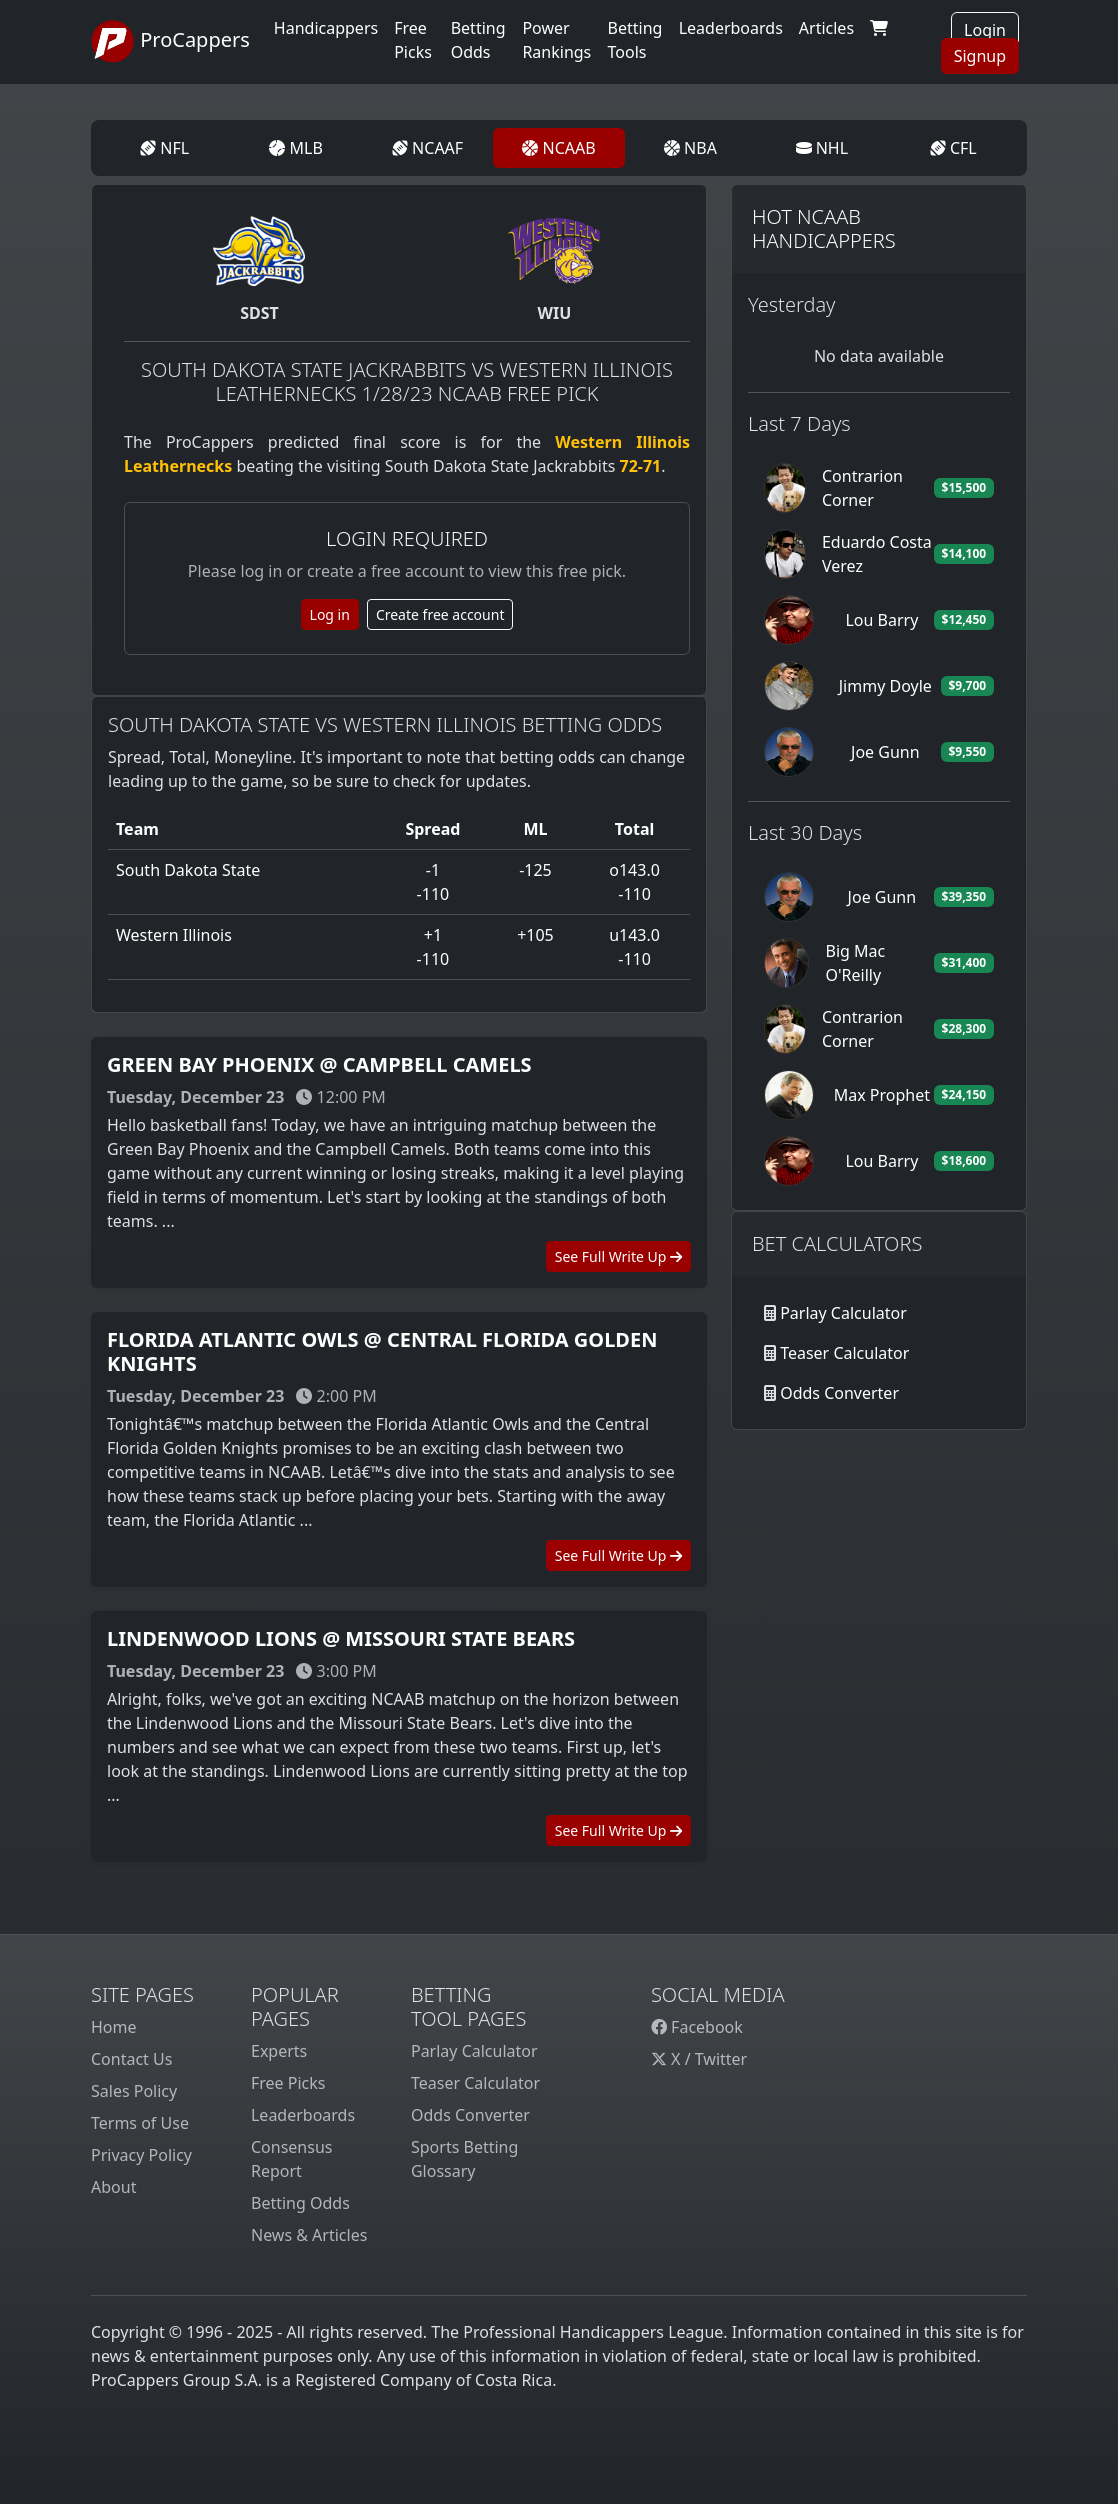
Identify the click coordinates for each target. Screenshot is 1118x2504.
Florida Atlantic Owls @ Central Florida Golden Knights (382, 1351)
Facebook (697, 2027)
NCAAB (558, 148)
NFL (164, 148)
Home (114, 2027)
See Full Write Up (618, 1256)
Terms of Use (140, 2123)
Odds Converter (839, 1393)
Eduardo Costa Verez (877, 554)
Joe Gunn (885, 752)
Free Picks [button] (413, 40)
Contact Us (131, 2059)
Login (985, 30)
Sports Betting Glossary (464, 2159)
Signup (980, 56)
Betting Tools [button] (635, 40)
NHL (822, 148)
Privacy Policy (141, 2155)
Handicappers (326, 28)
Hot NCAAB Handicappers (824, 228)
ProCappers (170, 42)
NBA (690, 148)
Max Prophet (882, 1095)
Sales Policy (134, 2091)
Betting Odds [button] (478, 40)
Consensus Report (291, 2159)
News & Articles (309, 2235)
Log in (330, 614)
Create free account (440, 614)
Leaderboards (731, 28)
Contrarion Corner (862, 488)
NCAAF (427, 148)
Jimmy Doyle (885, 686)
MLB (295, 148)
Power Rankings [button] (556, 40)
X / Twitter (699, 2059)
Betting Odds (300, 2203)
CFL (953, 148)
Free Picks (288, 2083)
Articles (826, 28)
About (113, 2187)
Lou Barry (881, 620)
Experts (279, 2051)
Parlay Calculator (843, 1313)
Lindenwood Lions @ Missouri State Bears (341, 1638)
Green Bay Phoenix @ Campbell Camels (319, 1064)
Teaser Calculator (844, 1353)
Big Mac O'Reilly (855, 963)
